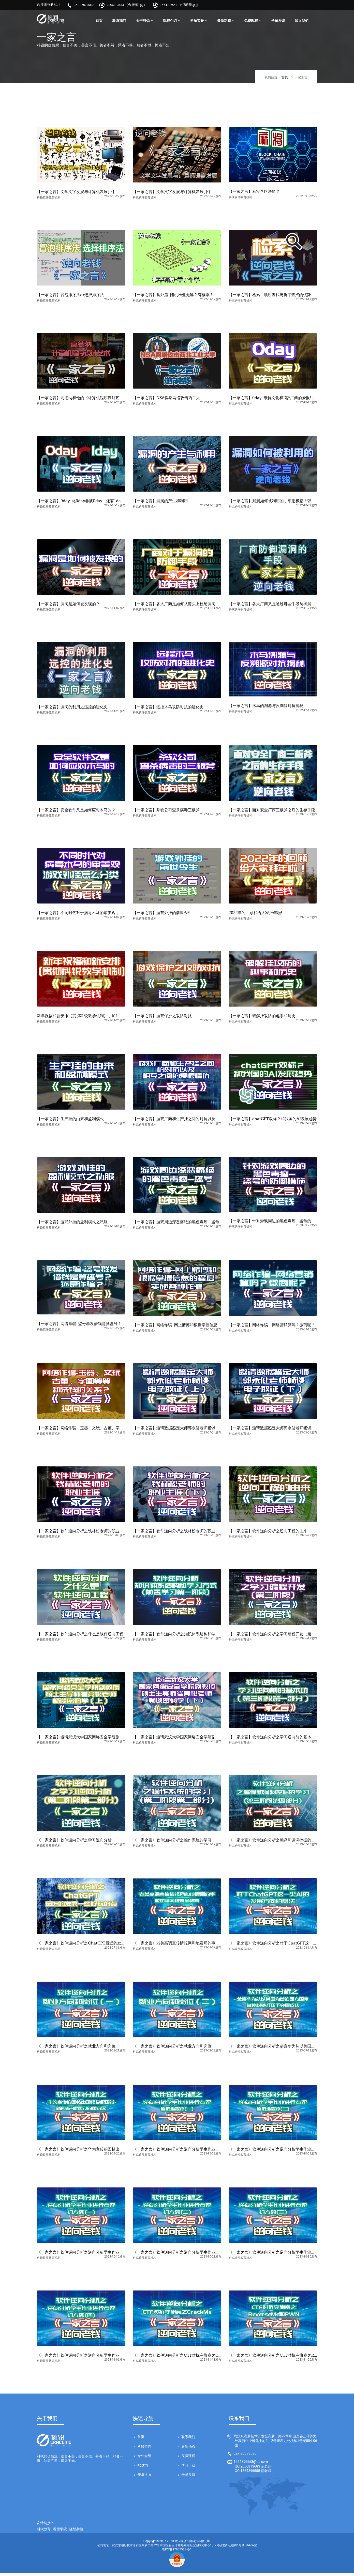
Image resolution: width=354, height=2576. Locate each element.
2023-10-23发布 (210, 2259)
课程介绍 (170, 20)
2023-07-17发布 (210, 1846)
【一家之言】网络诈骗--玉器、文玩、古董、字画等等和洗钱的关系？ (80, 1430)
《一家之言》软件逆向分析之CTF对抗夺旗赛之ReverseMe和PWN (272, 2358)
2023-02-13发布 (114, 1124)
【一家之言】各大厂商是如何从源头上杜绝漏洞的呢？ (176, 605)
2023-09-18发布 (306, 2053)
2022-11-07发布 (114, 609)
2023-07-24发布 (306, 1846)
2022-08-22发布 (114, 196)
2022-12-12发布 (306, 711)
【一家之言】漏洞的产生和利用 (160, 501)
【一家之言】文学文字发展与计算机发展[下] (171, 192)
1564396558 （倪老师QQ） (180, 4)
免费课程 (187, 2458)
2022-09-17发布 (210, 299)
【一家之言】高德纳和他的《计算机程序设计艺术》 (78, 398)
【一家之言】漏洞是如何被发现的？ (68, 605)
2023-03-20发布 (306, 1226)
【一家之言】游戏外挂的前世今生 (162, 914)
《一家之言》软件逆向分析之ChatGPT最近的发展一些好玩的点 (81, 1945)
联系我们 (119, 20)
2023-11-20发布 (306, 2362)
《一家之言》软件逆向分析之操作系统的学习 (172, 1842)
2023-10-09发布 (306, 2156)
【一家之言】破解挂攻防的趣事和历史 (262, 1017)
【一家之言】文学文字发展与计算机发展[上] (75, 192)
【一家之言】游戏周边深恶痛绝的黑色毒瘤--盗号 (176, 1223)
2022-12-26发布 (210, 815)
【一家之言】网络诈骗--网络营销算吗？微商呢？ (272, 1327)
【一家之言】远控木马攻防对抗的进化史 (168, 708)
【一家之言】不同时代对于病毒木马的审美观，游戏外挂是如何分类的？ (80, 914)
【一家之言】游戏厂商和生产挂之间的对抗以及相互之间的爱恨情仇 (176, 1120)
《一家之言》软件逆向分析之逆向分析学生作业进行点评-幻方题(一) (80, 2255)
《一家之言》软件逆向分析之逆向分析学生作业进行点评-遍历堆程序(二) (272, 2152)
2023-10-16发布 (114, 2259)
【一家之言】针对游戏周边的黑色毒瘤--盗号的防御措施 (272, 1222)
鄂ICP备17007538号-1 (177, 2552)
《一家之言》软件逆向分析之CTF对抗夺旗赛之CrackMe (176, 2358)
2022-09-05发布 (306, 196)
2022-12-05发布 (210, 712)
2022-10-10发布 (306, 402)
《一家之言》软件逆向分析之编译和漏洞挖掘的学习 (272, 1842)
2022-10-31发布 (306, 506)
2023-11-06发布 (114, 2362)
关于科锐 (143, 20)
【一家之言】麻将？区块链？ (254, 192)
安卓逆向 (143, 2477)
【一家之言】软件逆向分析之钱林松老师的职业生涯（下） (176, 1533)
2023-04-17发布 (114, 1434)
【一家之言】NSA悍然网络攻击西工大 (166, 398)
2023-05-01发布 (306, 1434)
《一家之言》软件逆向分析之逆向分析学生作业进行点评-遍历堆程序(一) (176, 2152)
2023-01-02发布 (306, 815)
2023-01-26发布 (114, 1021)
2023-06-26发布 (210, 1743)
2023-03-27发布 (114, 1329)
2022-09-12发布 (114, 299)
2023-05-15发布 (210, 1537)
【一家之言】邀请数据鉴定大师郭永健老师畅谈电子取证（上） (176, 1430)
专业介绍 (143, 2458)
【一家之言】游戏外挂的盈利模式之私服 (72, 1223)
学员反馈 (278, 20)
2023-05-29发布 (114, 1640)
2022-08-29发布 (210, 196)
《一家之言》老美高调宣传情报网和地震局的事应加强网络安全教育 (176, 1945)
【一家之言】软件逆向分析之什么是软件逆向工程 (80, 1636)
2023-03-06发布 (114, 1227)
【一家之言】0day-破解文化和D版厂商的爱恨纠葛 (271, 398)
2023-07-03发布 (306, 1743)
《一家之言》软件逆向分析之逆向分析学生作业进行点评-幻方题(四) (80, 2358)
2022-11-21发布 (306, 609)
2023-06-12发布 (306, 1640)
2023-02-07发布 (306, 1021)
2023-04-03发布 (210, 1331)
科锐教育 (44, 2532)
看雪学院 (60, 2532)
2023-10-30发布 (306, 2259)
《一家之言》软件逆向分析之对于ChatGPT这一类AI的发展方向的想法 (273, 1945)
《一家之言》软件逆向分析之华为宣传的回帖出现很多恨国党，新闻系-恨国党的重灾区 (80, 2152)
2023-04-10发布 (306, 1331)
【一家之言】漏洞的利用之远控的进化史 (72, 708)
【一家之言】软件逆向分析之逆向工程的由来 (268, 1533)
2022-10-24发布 (210, 506)
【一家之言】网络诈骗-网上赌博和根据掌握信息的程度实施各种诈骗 (177, 1327)
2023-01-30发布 (210, 1021)
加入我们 (302, 20)
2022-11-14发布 (210, 609)
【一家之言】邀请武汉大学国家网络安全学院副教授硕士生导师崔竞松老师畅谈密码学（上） (80, 1739)
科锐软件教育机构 (48, 197)
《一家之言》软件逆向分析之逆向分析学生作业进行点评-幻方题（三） (272, 2255)
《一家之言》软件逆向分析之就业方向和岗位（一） (76, 2049)
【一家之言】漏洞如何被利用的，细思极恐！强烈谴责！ (272, 501)
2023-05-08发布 (114, 1537)
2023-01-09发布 (114, 918)
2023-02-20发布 (210, 1124)
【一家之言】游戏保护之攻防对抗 (162, 1017)
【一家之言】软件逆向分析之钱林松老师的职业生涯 (80, 1533)
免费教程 (251, 20)
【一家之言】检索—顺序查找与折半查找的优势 (270, 295)
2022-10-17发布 (114, 506)
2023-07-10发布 (114, 1846)
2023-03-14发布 (210, 1227)
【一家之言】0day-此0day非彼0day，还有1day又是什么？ (80, 501)
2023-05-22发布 (306, 1537)
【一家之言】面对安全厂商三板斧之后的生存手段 (272, 811)
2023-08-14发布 (306, 1949)
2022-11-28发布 (114, 712)
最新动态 (224, 20)
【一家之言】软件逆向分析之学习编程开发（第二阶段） (272, 1636)
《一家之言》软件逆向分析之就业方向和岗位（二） (172, 2049)
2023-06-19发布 (114, 1743)
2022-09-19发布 (306, 299)
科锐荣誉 (143, 2449)
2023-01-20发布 (306, 918)
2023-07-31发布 (114, 1949)
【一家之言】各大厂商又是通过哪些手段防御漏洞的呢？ (272, 605)
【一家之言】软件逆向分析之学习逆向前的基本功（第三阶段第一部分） (272, 1739)
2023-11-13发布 (210, 2362)
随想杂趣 (76, 2532)
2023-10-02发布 (210, 2156)
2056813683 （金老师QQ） (127, 4)
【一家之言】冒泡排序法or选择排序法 (70, 295)
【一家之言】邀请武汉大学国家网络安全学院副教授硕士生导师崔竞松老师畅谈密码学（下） (176, 1739)
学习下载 (187, 2468)
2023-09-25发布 (114, 2156)
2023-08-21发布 (114, 2052)
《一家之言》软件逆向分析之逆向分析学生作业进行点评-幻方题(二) (176, 2255)
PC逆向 (142, 2468)
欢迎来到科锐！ (49, 4)
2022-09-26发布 (114, 402)
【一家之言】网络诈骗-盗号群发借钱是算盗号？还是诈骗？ (81, 1325)
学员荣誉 (197, 20)
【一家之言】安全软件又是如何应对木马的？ (76, 811)
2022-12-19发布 (114, 815)
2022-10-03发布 (210, 402)
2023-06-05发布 (210, 1640)
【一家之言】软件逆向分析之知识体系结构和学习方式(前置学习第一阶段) (176, 1636)
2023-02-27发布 (306, 1124)
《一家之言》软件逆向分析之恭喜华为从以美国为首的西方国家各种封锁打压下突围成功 (272, 2049)
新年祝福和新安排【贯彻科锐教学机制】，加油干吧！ (80, 1017)
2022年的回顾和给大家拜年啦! (255, 914)
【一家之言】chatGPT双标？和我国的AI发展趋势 (273, 1120)
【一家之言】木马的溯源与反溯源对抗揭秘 (266, 707)
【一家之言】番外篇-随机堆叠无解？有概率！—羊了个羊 (177, 295)
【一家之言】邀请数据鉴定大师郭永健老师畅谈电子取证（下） (272, 1430)
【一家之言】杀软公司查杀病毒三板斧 (166, 811)
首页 (99, 20)
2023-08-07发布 (210, 1949)
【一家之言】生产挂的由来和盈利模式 (70, 1120)
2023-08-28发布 (210, 2053)
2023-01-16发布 (210, 918)
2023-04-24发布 (210, 1434)
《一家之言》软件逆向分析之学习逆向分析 (74, 1842)
